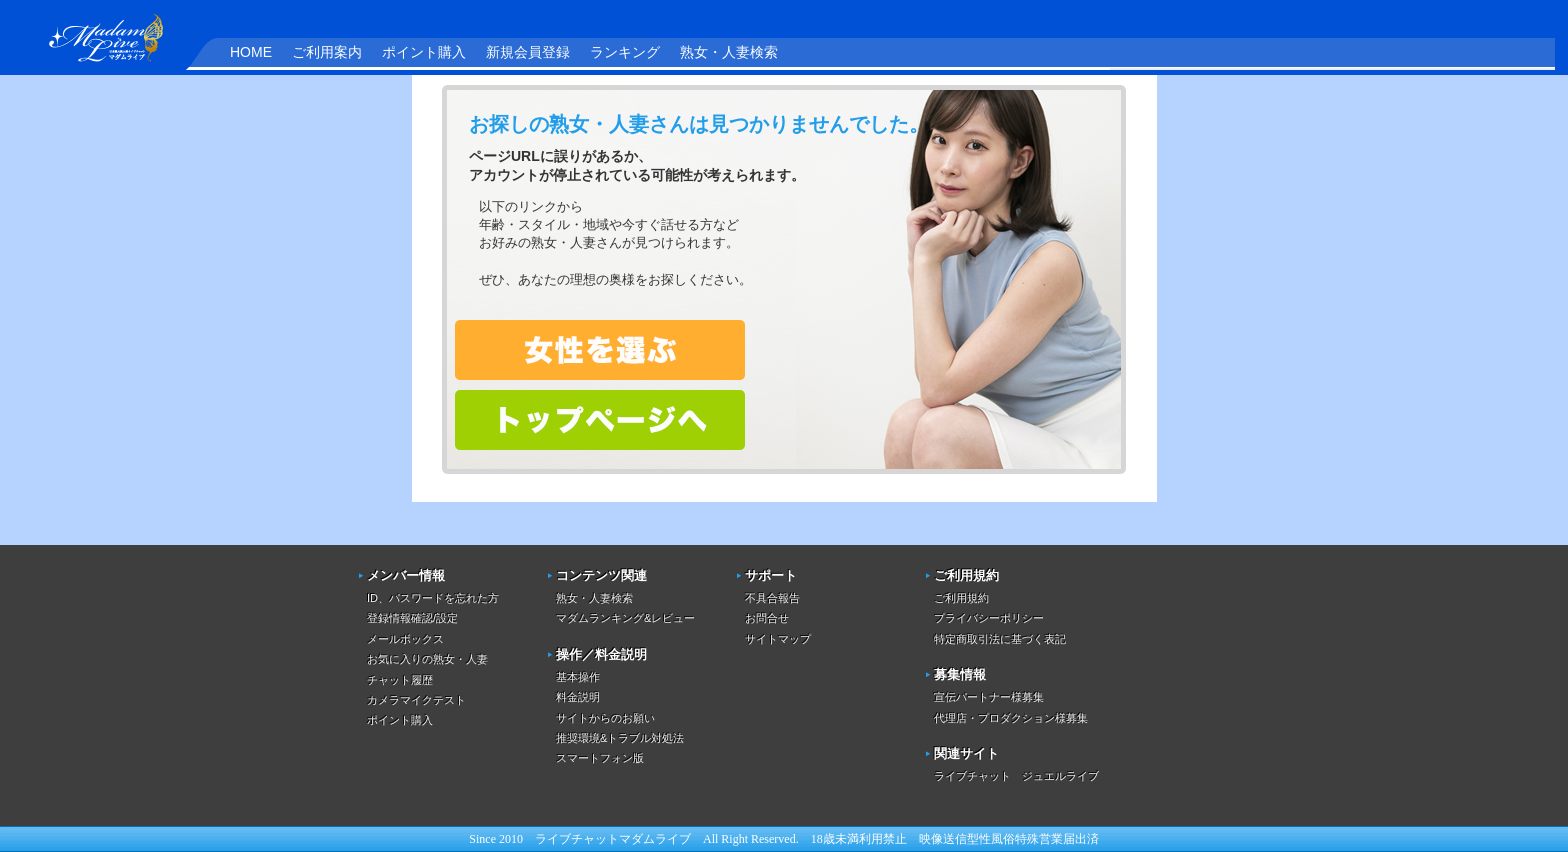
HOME (251, 52)
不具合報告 (772, 598)
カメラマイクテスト (416, 700)
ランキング (625, 52)
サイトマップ (778, 639)
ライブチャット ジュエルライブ (1016, 776)
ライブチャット (577, 839)
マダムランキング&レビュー (625, 618)
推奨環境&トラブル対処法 (620, 738)
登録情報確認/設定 (412, 618)
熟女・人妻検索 (729, 52)
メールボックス (405, 639)
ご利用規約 (961, 598)
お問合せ (767, 618)
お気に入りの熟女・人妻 (427, 659)
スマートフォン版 (600, 758)
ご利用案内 (327, 52)
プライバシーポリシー (989, 618)
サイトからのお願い (605, 718)
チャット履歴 (400, 680)
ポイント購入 (424, 52)
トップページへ (600, 420)
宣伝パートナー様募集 (989, 697)
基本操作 (578, 677)
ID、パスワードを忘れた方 (433, 598)
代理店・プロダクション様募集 (1011, 718)
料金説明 (578, 697)
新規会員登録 (528, 52)
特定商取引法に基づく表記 (1000, 639)
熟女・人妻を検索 (600, 350)
